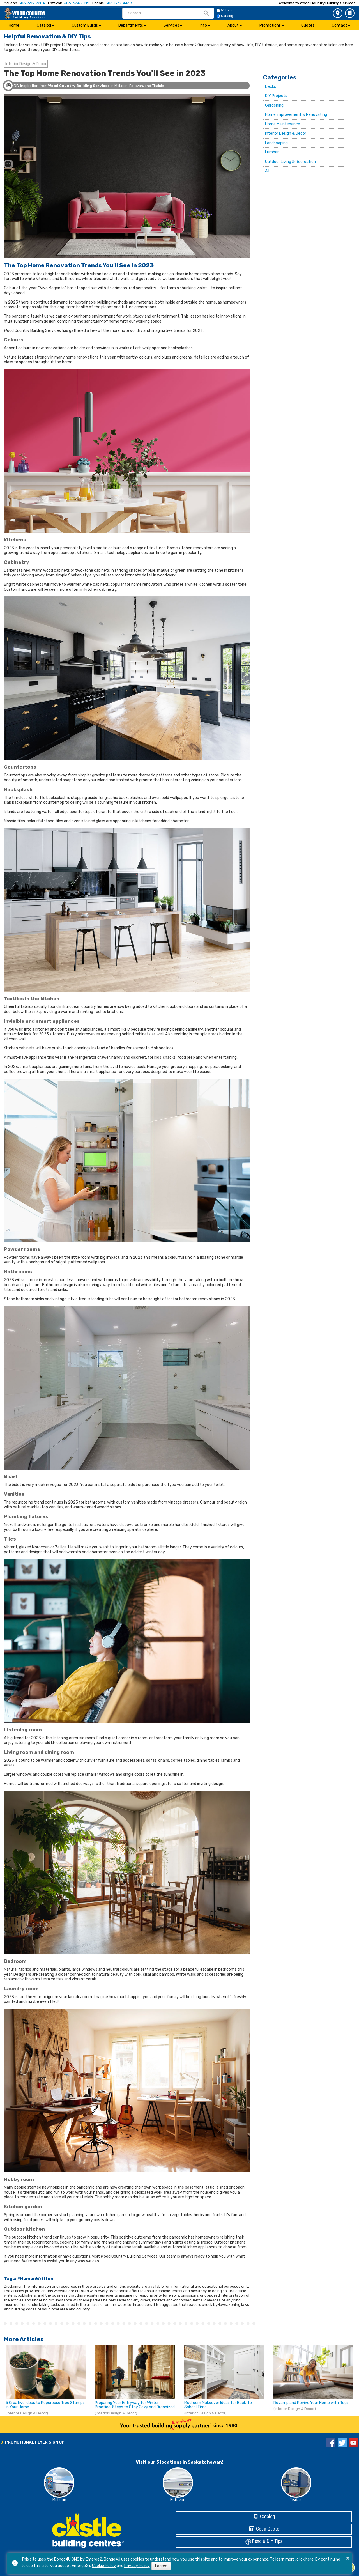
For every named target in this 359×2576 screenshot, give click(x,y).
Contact (339, 25)
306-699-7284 (32, 3)
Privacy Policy (137, 2565)
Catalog (350, 13)
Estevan (177, 2499)
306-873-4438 (119, 3)
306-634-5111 (76, 3)
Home (14, 25)
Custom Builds (85, 25)
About (233, 25)
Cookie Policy (104, 2565)
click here (305, 2559)
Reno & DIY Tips (263, 2542)
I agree (161, 2566)
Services (171, 25)
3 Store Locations (337, 13)
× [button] (347, 2558)
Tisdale (296, 2499)
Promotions (270, 25)
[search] (165, 12)
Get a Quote (264, 2529)
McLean (59, 2499)
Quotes (307, 25)
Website (225, 10)
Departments (130, 25)
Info (203, 25)
